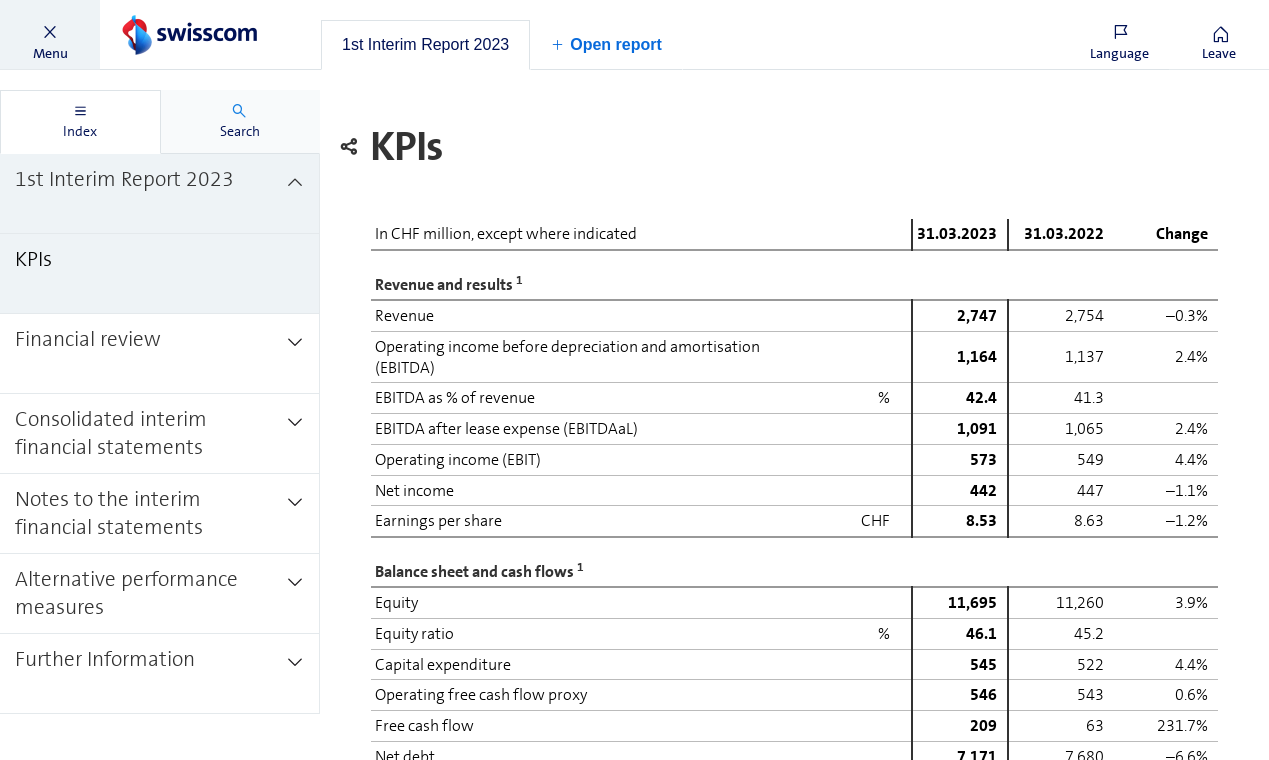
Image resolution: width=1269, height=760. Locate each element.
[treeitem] (160, 194)
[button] (50, 35)
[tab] (425, 45)
